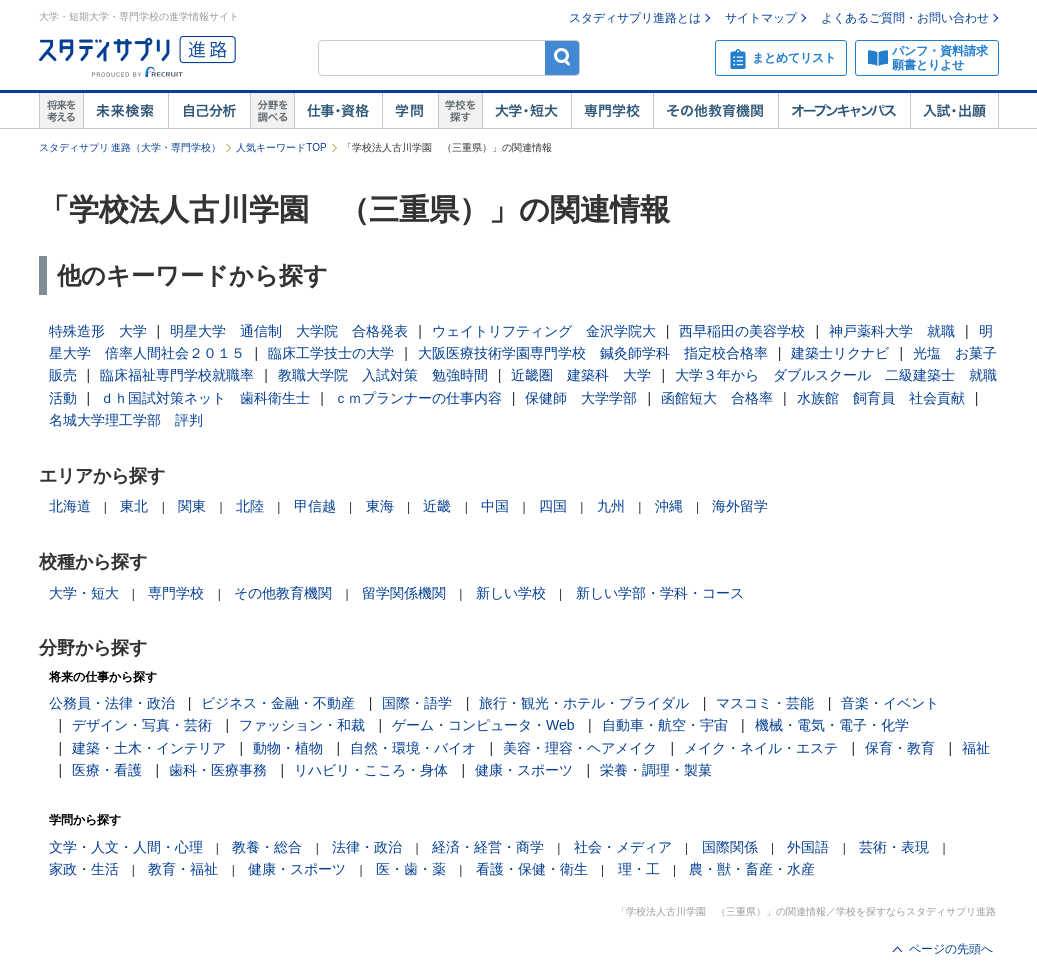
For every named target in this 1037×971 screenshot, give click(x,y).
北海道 (70, 506)
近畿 (437, 506)
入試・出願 (954, 111)
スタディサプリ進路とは (635, 18)
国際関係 (730, 847)
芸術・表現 (894, 847)
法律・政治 (367, 847)
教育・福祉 (183, 869)
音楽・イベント (890, 703)
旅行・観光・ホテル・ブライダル (584, 703)
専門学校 (612, 111)
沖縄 (669, 506)
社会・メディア (623, 847)
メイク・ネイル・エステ (761, 748)
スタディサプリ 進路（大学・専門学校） (130, 147)
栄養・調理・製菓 (656, 770)
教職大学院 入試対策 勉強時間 (383, 375)
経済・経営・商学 (488, 847)
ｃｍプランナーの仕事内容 (418, 398)
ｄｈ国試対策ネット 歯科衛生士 (205, 398)
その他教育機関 (715, 111)
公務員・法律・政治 (112, 703)
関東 (192, 506)
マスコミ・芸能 (765, 703)
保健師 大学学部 (581, 398)
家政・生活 (84, 869)
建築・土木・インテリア (149, 748)
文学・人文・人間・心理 (126, 847)
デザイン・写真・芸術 (142, 725)
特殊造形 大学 (98, 331)
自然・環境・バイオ (413, 748)
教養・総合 (267, 847)
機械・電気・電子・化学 (832, 725)
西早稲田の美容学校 (742, 331)
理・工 (639, 869)
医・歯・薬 (411, 869)
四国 (553, 506)
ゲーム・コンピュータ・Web (483, 725)
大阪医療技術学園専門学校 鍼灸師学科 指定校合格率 (593, 353)
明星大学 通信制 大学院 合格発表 (289, 331)
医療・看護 (107, 770)
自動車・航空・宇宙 (665, 725)
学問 (410, 111)
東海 (380, 506)
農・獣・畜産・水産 (752, 869)
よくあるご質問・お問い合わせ (905, 18)
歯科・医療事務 (218, 770)
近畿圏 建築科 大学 (581, 375)
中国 (495, 506)
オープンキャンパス (844, 111)
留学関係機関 (404, 593)
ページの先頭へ (951, 949)
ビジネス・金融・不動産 (278, 703)
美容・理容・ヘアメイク (580, 748)
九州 (611, 506)
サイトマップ (761, 18)
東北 (134, 506)
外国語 (808, 847)
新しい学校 (511, 593)
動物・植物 (288, 748)
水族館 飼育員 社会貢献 (881, 398)
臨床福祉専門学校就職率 (177, 375)
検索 (562, 57)
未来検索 (125, 111)
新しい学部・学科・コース (660, 593)
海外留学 (740, 506)
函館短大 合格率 (717, 398)
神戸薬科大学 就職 (892, 331)
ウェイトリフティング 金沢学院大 (544, 331)
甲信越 (315, 506)
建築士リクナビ (840, 353)
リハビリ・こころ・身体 (371, 770)
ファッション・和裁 (302, 725)
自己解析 (209, 111)
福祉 (976, 748)
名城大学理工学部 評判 (126, 420)
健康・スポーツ (524, 770)
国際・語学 (417, 703)
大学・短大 (526, 111)
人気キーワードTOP (281, 147)
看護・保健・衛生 (532, 869)
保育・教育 (900, 748)
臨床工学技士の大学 (331, 353)
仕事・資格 (338, 111)
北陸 (250, 506)
